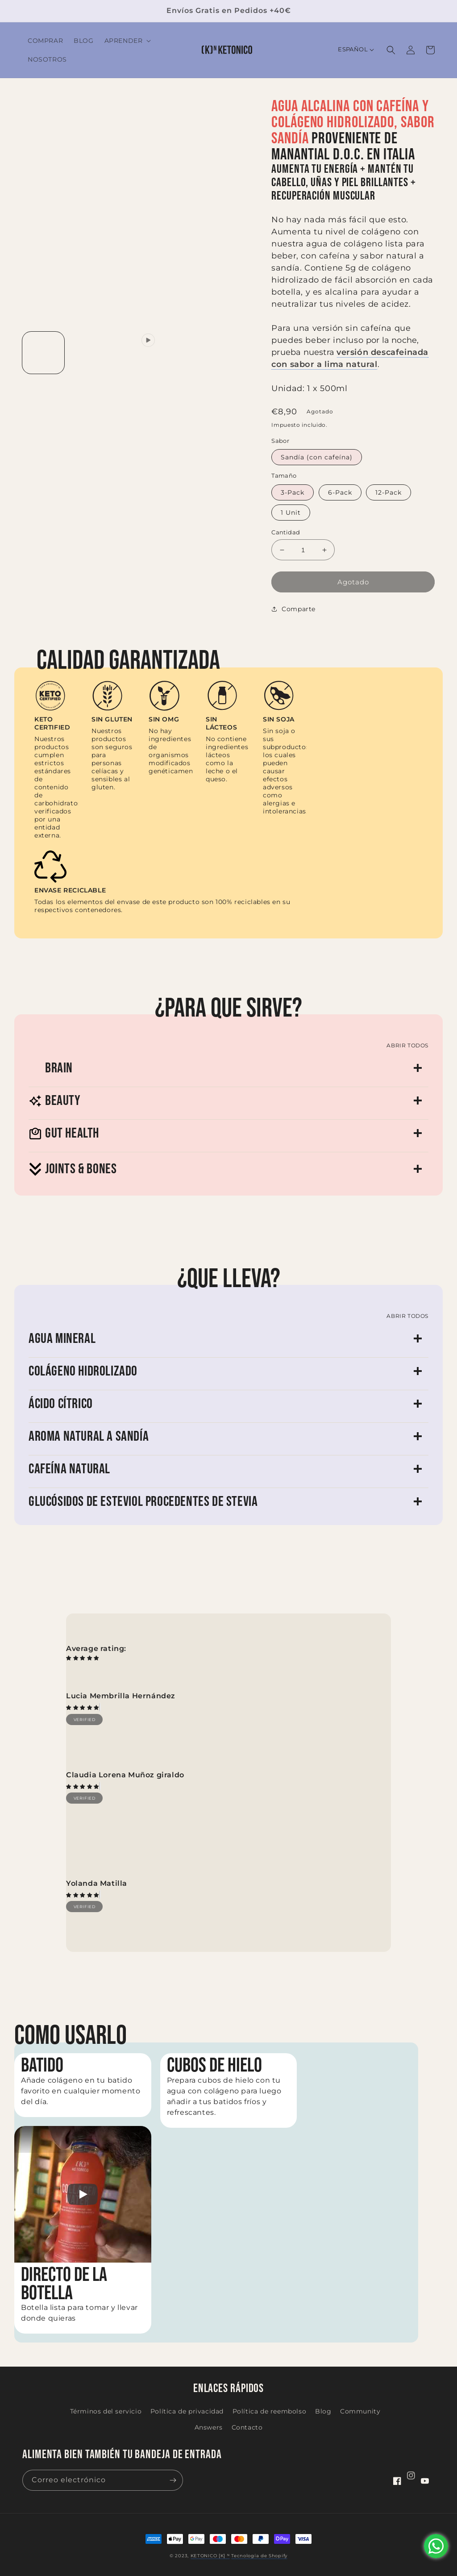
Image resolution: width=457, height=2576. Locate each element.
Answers (209, 2427)
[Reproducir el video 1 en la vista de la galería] (136, 353)
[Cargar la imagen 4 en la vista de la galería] (228, 353)
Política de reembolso (270, 2411)
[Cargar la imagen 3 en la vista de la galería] (182, 353)
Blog (323, 2411)
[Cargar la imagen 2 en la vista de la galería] (90, 353)
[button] (127, 40)
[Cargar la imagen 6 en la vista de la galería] (90, 399)
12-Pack (388, 492)
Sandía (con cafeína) (317, 457)
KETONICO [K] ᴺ (210, 2556)
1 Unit (291, 513)
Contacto (247, 2427)
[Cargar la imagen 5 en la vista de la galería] (43, 399)
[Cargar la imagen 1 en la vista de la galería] (43, 353)
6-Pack (340, 492)
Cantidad (285, 532)
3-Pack (292, 492)
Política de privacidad (187, 2411)
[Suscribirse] (173, 2480)
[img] (82, 1707)
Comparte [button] (293, 609)
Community (360, 2411)
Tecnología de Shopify (259, 2556)
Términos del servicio (106, 2411)
